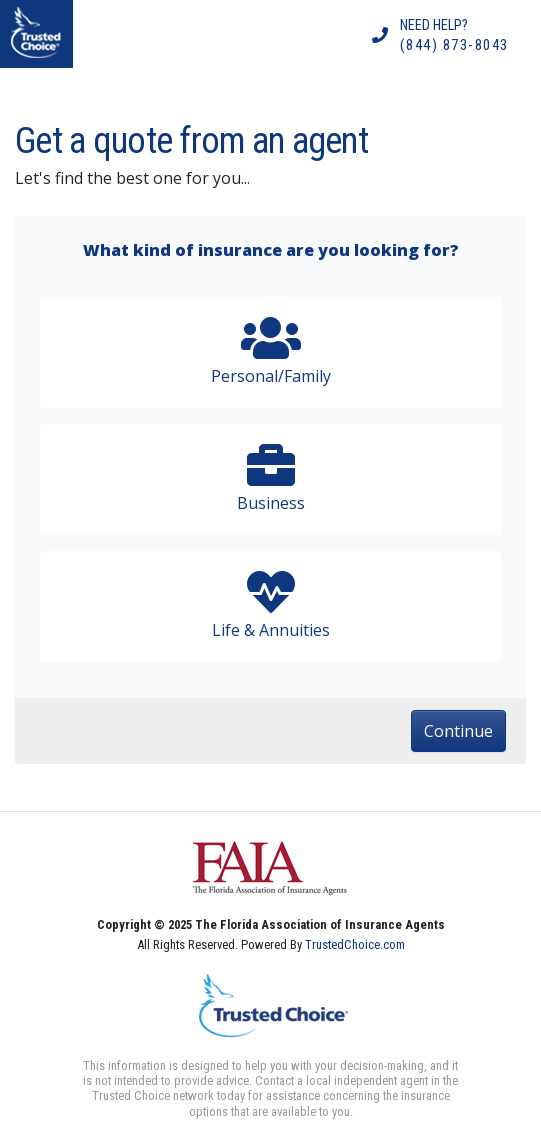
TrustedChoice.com (355, 944)
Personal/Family (270, 350)
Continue (458, 731)
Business (270, 477)
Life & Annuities (270, 604)
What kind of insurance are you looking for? (271, 250)
